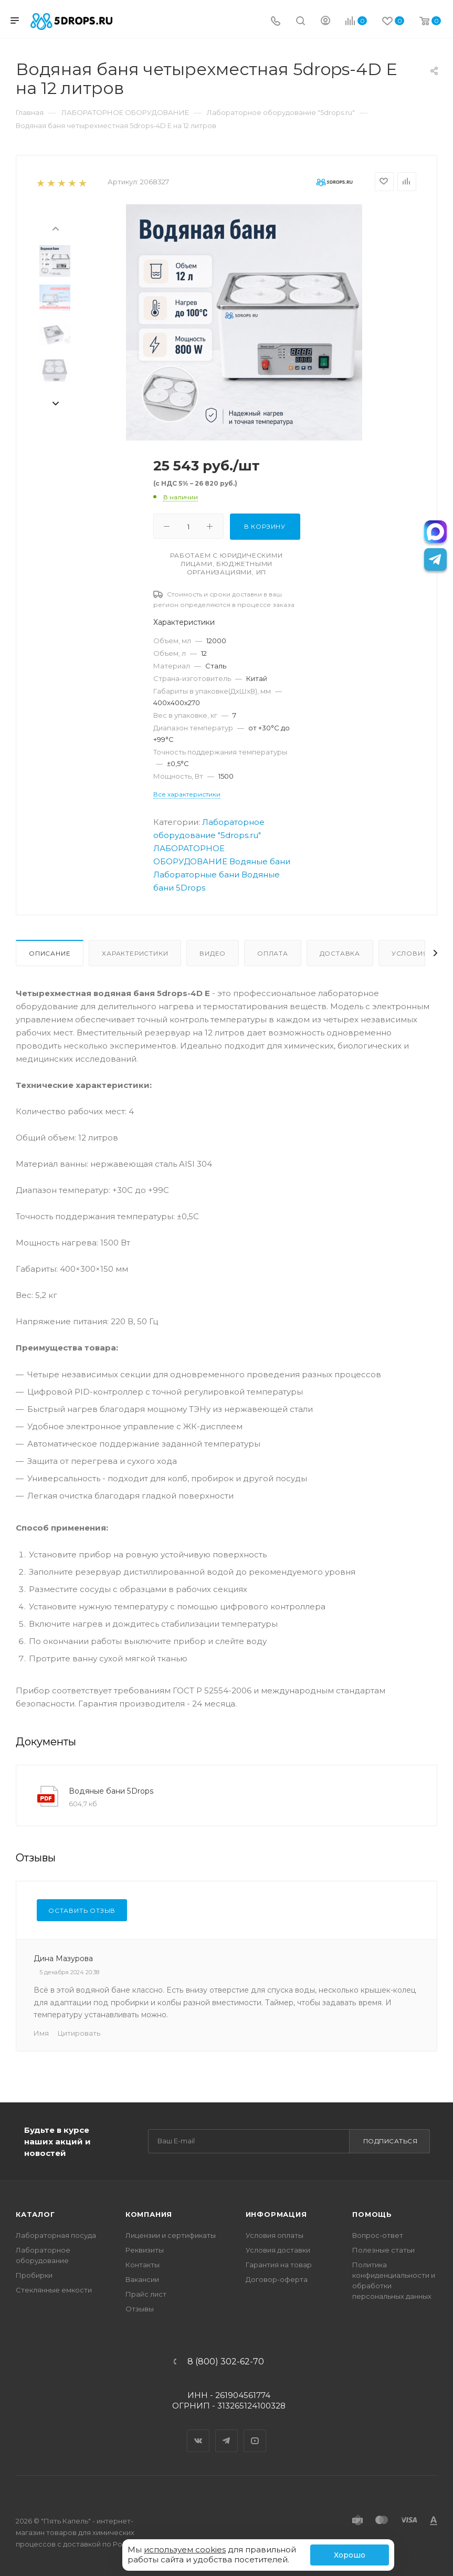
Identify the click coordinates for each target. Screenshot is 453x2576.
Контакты (142, 2264)
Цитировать (79, 2033)
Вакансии (142, 2279)
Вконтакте (198, 2432)
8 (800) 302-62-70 (225, 2362)
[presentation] (55, 227)
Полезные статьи (383, 2250)
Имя (41, 2033)
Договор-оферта (277, 2279)
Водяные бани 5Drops (111, 1791)
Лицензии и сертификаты (170, 2235)
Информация (276, 2214)
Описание (49, 953)
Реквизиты (144, 2250)
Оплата (272, 953)
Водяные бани (259, 861)
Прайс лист (145, 2294)
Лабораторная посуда (56, 2235)
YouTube (255, 2432)
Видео (212, 953)
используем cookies (185, 2549)
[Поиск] (300, 21)
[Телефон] (275, 21)
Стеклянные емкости (54, 2290)
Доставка (340, 953)
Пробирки (34, 2275)
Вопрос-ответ (377, 2235)
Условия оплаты (274, 2235)
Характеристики (135, 953)
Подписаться (390, 2141)
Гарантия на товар (279, 2264)
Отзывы (139, 2309)
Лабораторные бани (196, 874)
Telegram (227, 2432)
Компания (148, 2214)
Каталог (35, 2214)
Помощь (372, 2214)
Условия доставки (278, 2250)
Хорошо (349, 2555)
